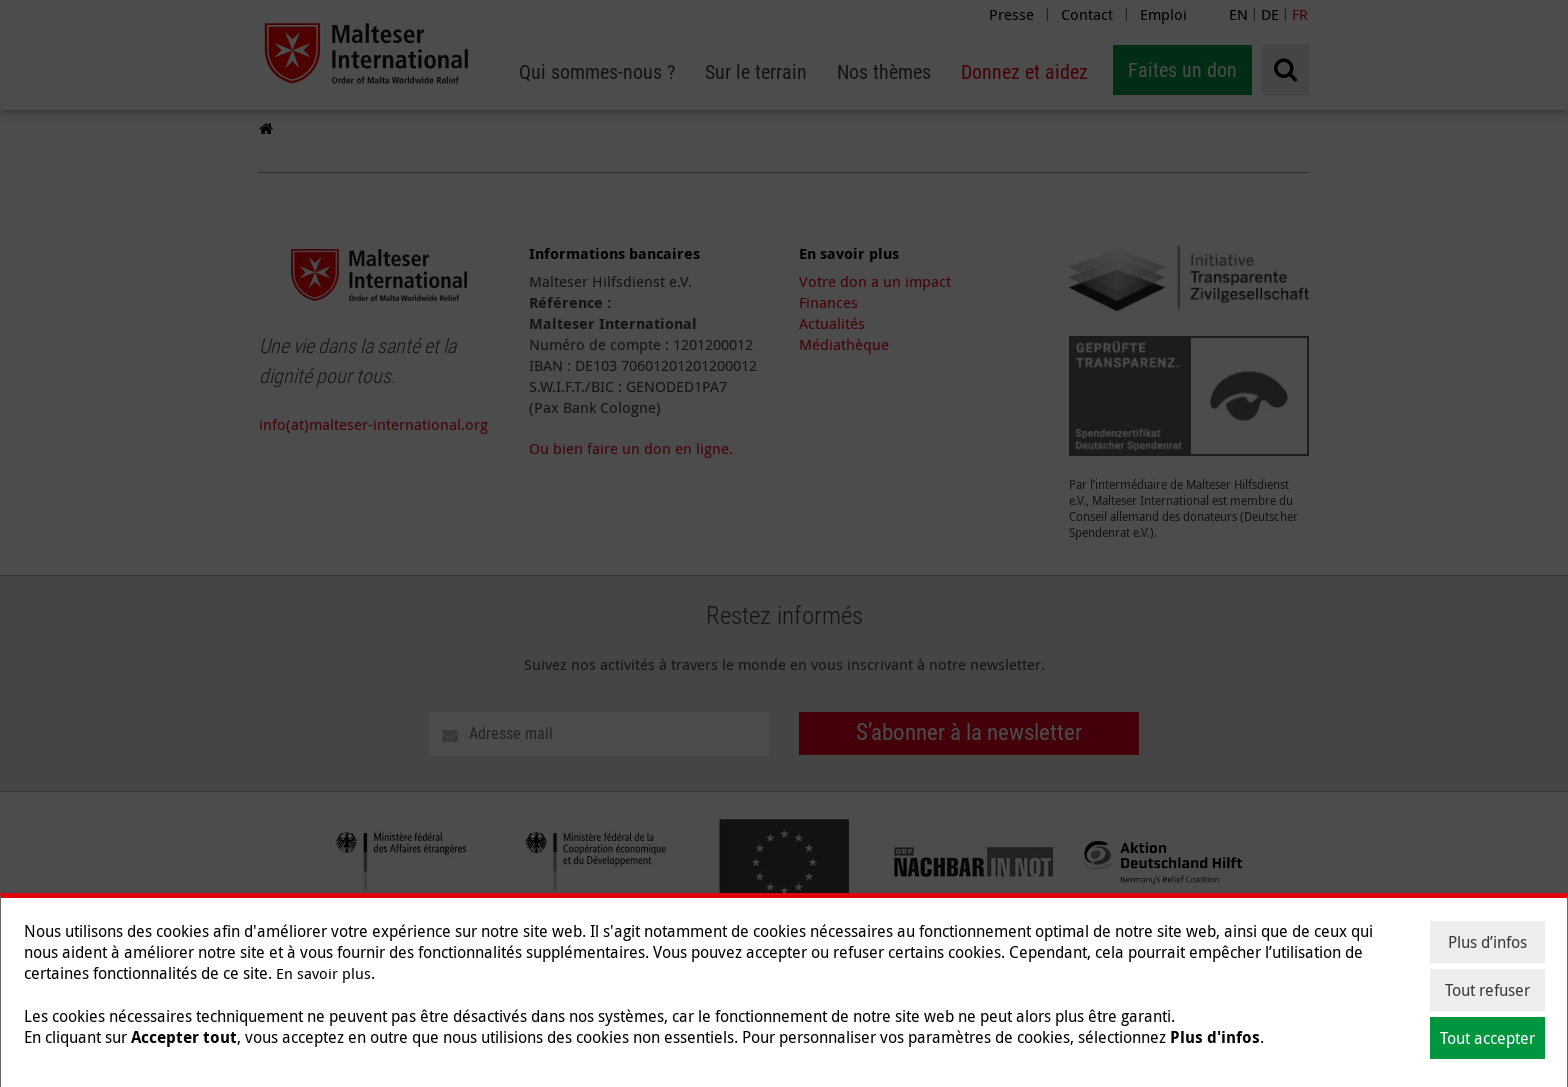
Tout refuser (1487, 990)
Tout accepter (1487, 1038)
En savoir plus (323, 973)
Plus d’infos (1487, 942)
